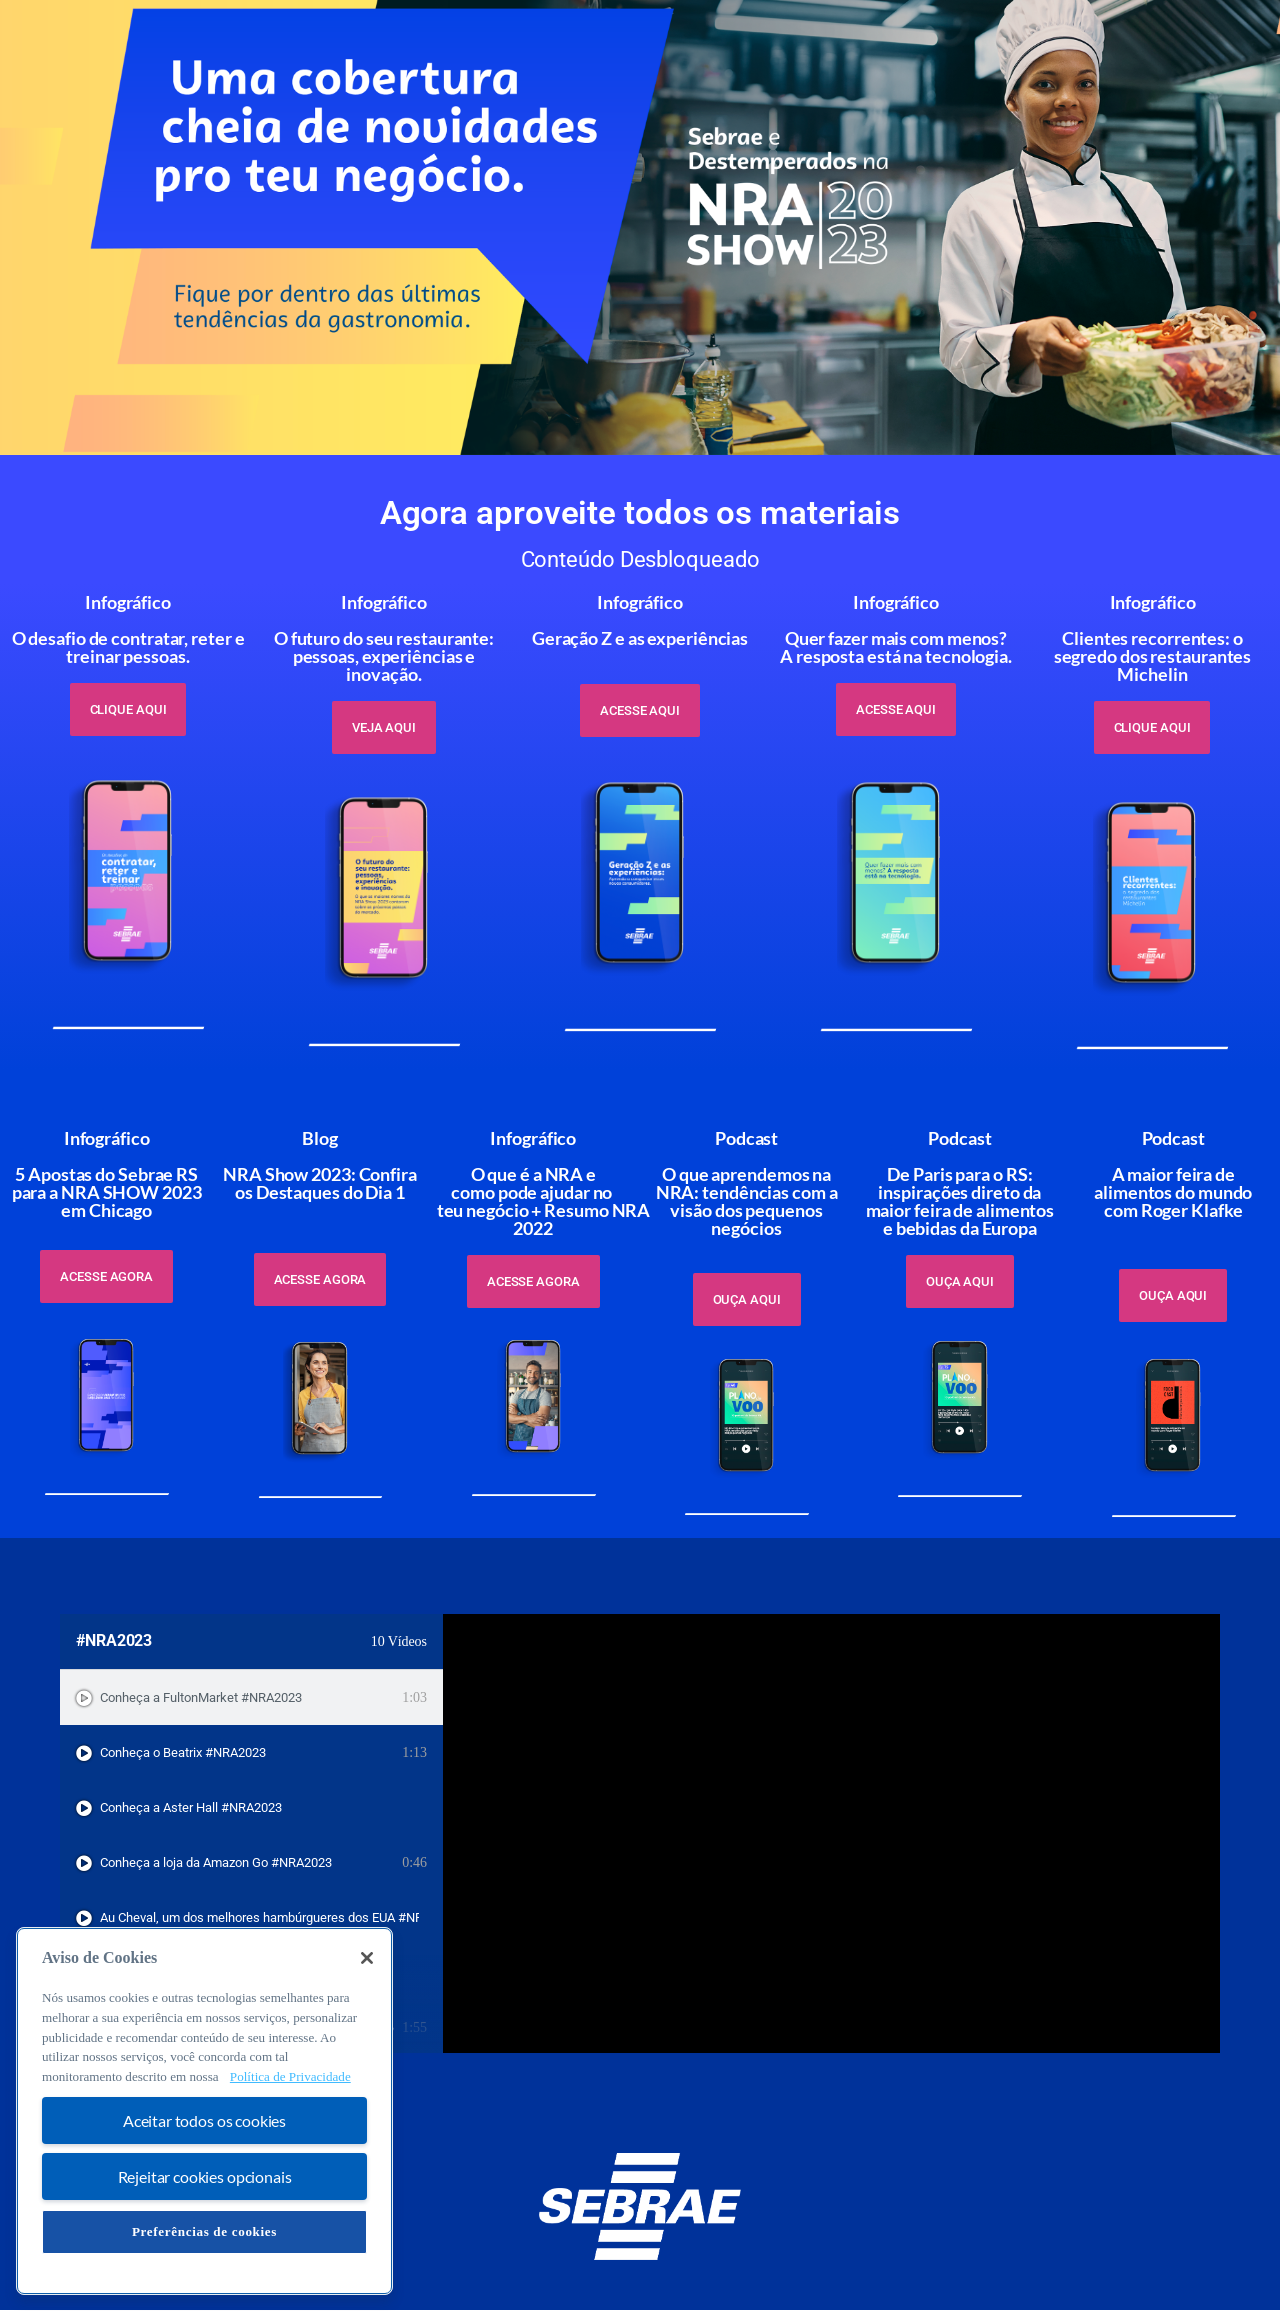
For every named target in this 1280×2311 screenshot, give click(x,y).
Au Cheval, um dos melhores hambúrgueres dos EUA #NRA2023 (259, 1917)
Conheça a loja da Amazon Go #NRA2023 (216, 1862)
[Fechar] (367, 1958)
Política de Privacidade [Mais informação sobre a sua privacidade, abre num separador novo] (290, 2076)
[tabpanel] (831, 1833)
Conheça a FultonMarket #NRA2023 (201, 1697)
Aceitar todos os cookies (204, 2120)
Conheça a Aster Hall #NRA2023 (191, 1807)
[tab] (251, 1697)
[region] (204, 2111)
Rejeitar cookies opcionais (205, 2176)
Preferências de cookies (204, 2231)
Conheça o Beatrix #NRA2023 (183, 1752)
